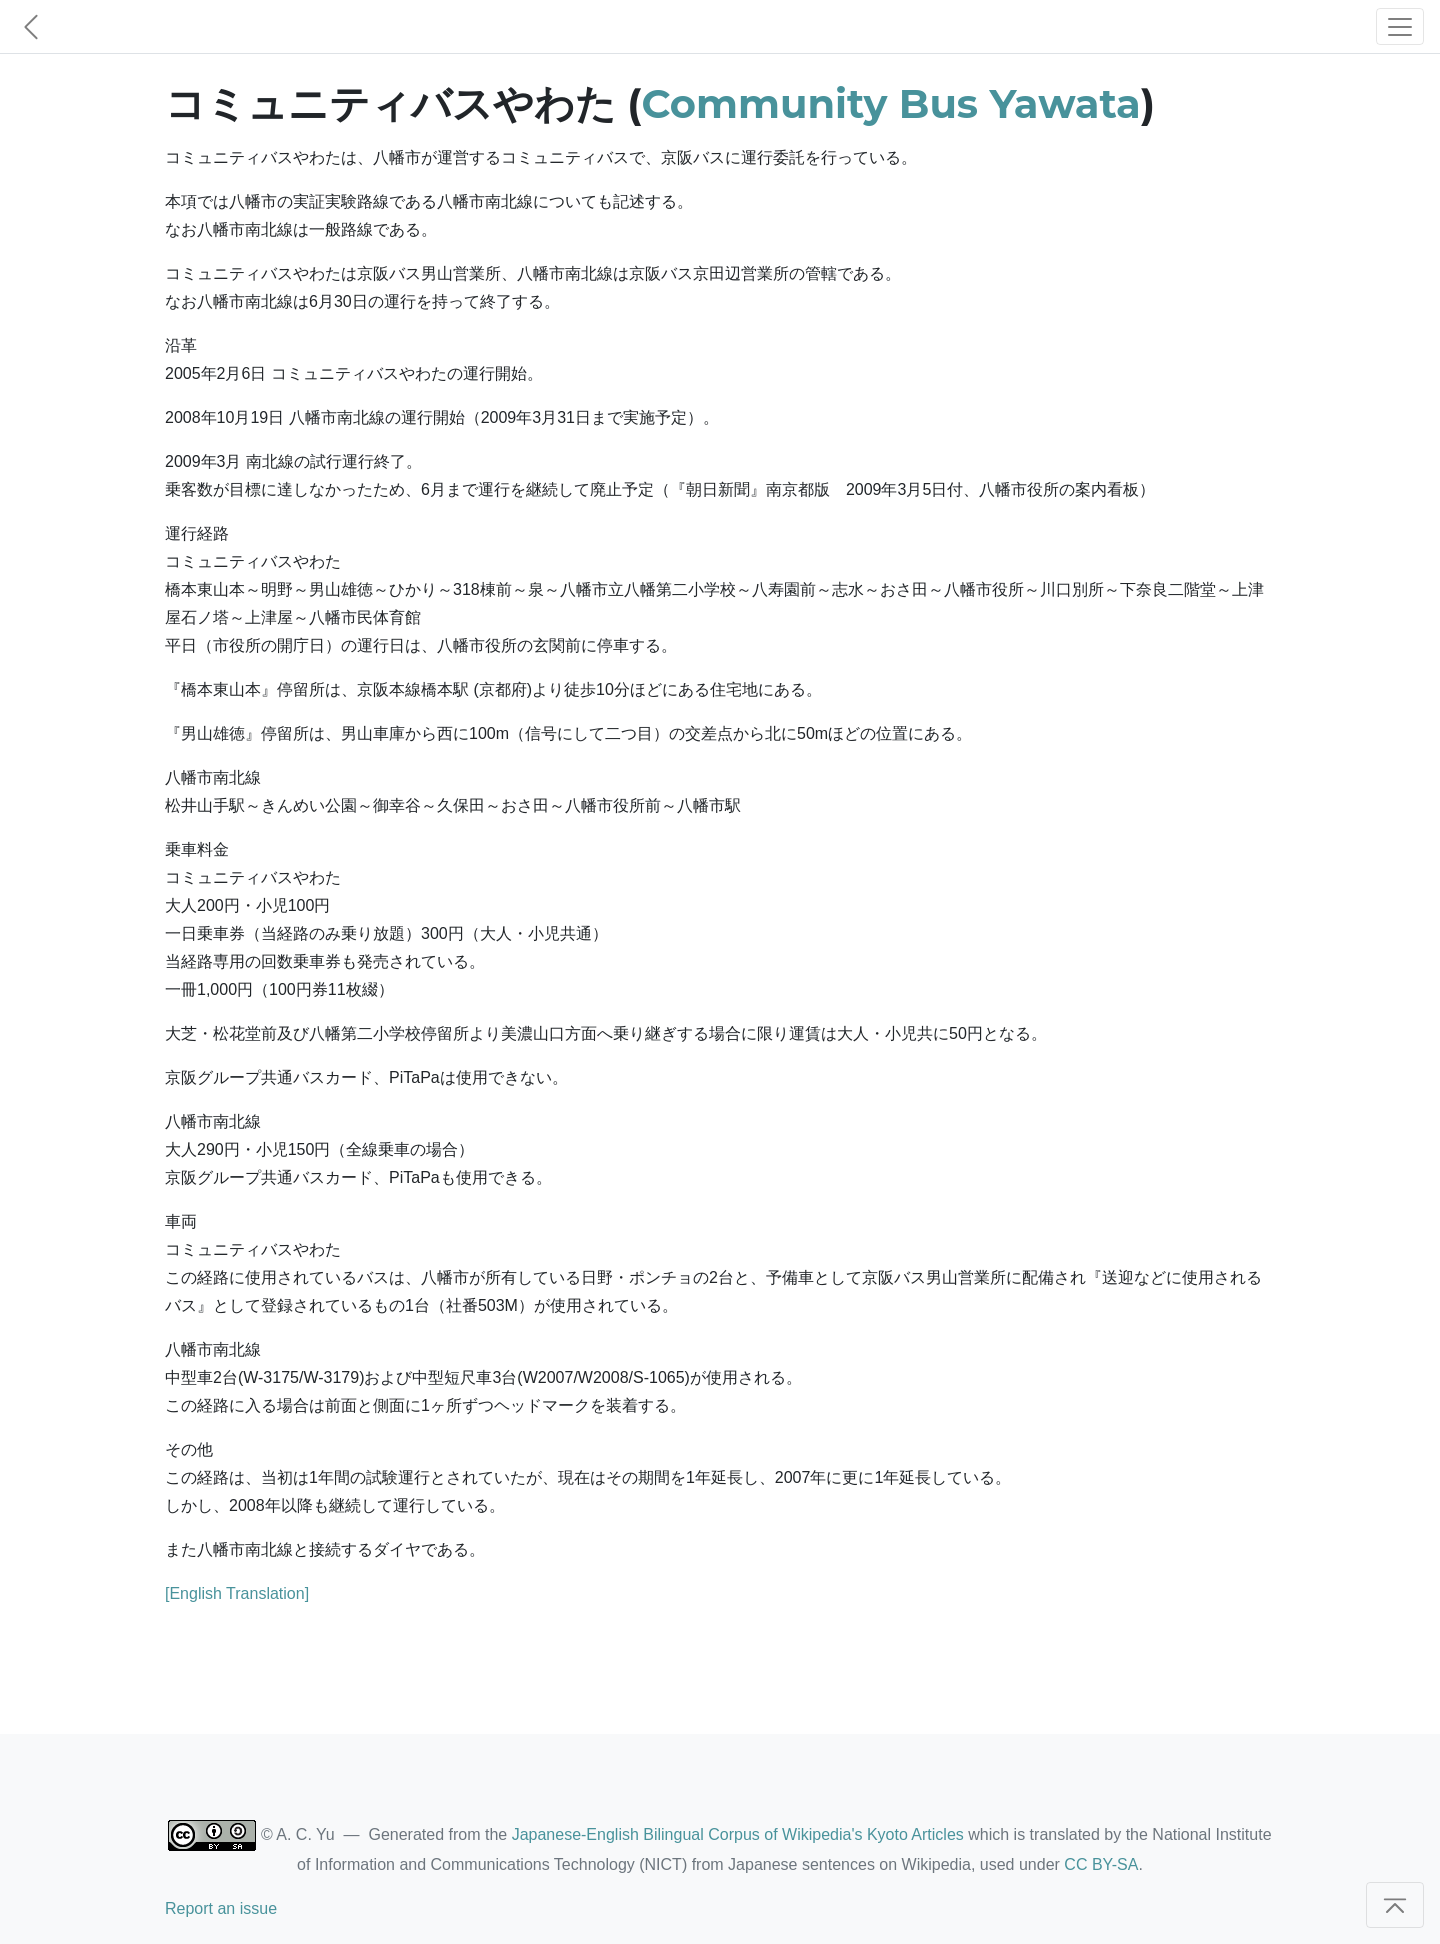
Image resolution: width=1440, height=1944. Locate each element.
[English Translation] (237, 1593)
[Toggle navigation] (1400, 26)
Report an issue (221, 1908)
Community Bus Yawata (891, 103)
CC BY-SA (1101, 1864)
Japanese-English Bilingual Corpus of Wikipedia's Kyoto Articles (738, 1834)
